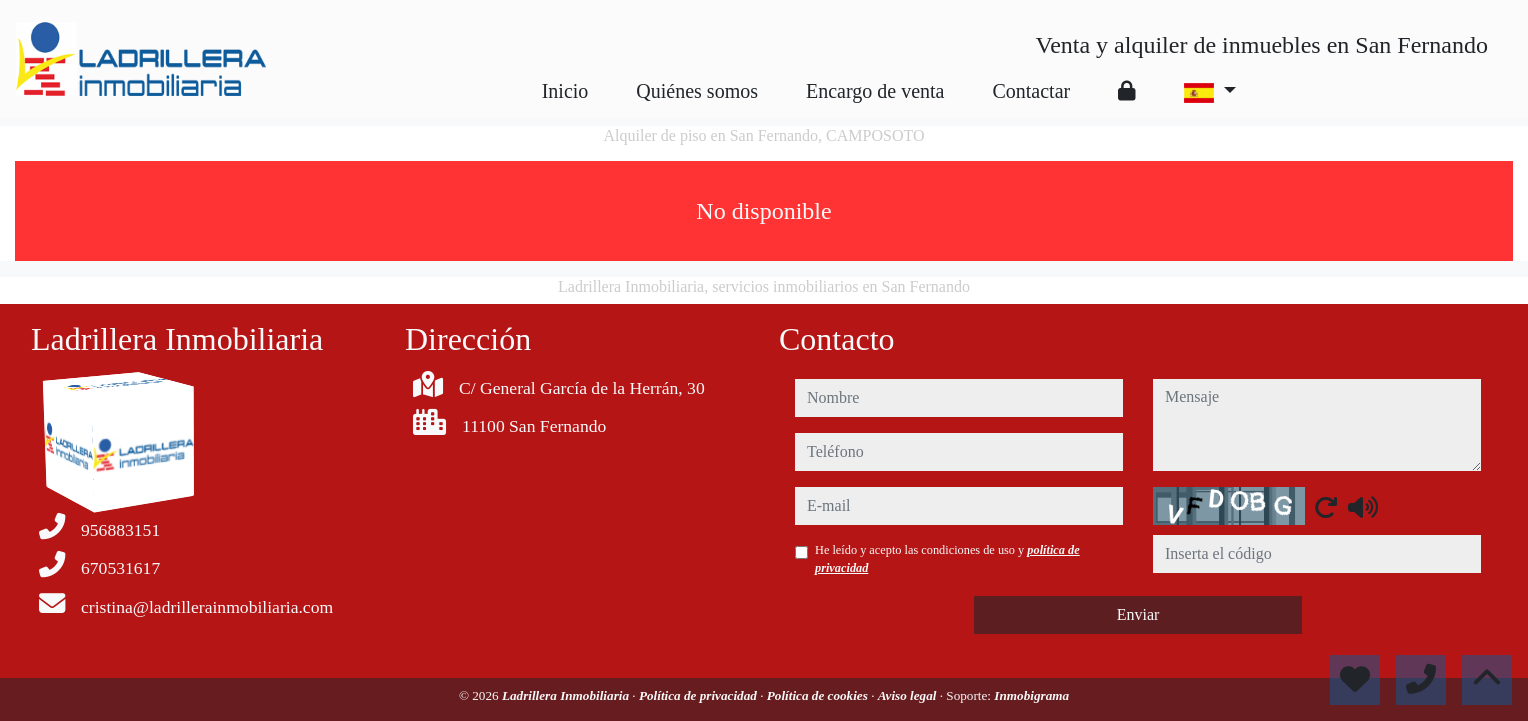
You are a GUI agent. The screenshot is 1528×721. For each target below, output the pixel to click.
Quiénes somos (697, 91)
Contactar (1031, 91)
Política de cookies (819, 695)
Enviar (1138, 614)
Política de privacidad (699, 695)
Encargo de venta (875, 91)
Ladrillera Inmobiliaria (567, 695)
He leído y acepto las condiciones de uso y (947, 559)
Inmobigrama (1031, 695)
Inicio (565, 91)
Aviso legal (909, 695)
